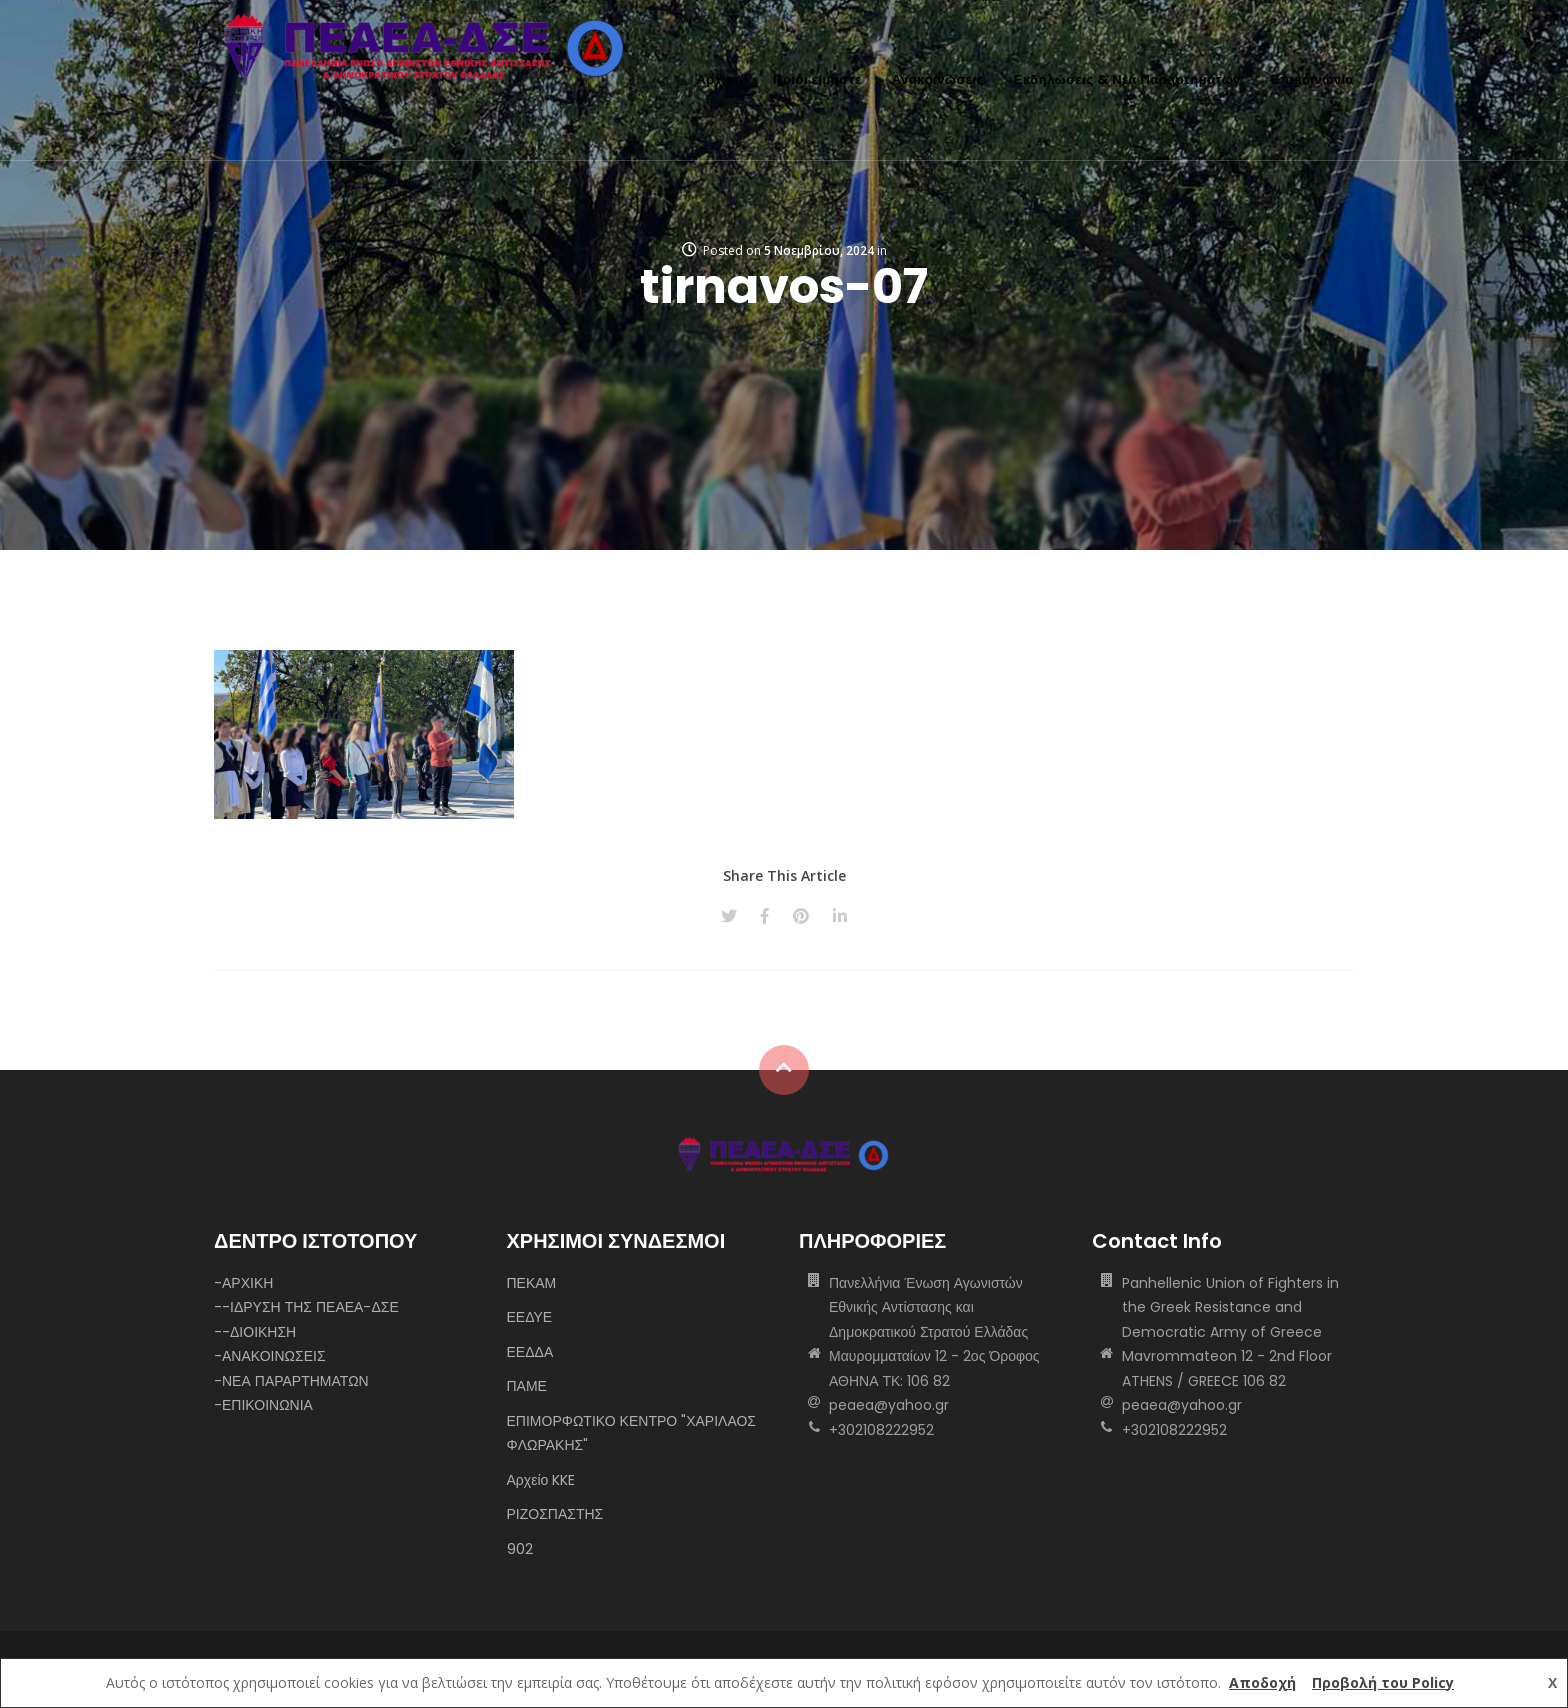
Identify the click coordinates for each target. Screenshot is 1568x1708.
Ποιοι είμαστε (817, 79)
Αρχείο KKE (541, 1480)
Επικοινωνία (1312, 79)
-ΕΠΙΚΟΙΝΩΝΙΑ (263, 1405)
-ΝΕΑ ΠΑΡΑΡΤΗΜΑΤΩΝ (291, 1381)
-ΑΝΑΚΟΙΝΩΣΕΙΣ (270, 1356)
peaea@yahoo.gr (889, 1405)
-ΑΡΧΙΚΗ (243, 1283)
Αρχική (719, 79)
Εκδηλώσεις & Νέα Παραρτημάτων (1127, 79)
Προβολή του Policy (1383, 1682)
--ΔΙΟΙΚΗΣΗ (255, 1332)
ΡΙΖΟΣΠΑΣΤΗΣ (555, 1514)
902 (520, 1549)
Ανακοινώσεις (938, 79)
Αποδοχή (1262, 1682)
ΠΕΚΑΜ (532, 1283)
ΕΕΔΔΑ (530, 1352)
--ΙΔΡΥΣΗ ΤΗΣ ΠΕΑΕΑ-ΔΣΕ (306, 1307)
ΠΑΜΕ (527, 1386)
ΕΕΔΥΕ (530, 1317)
